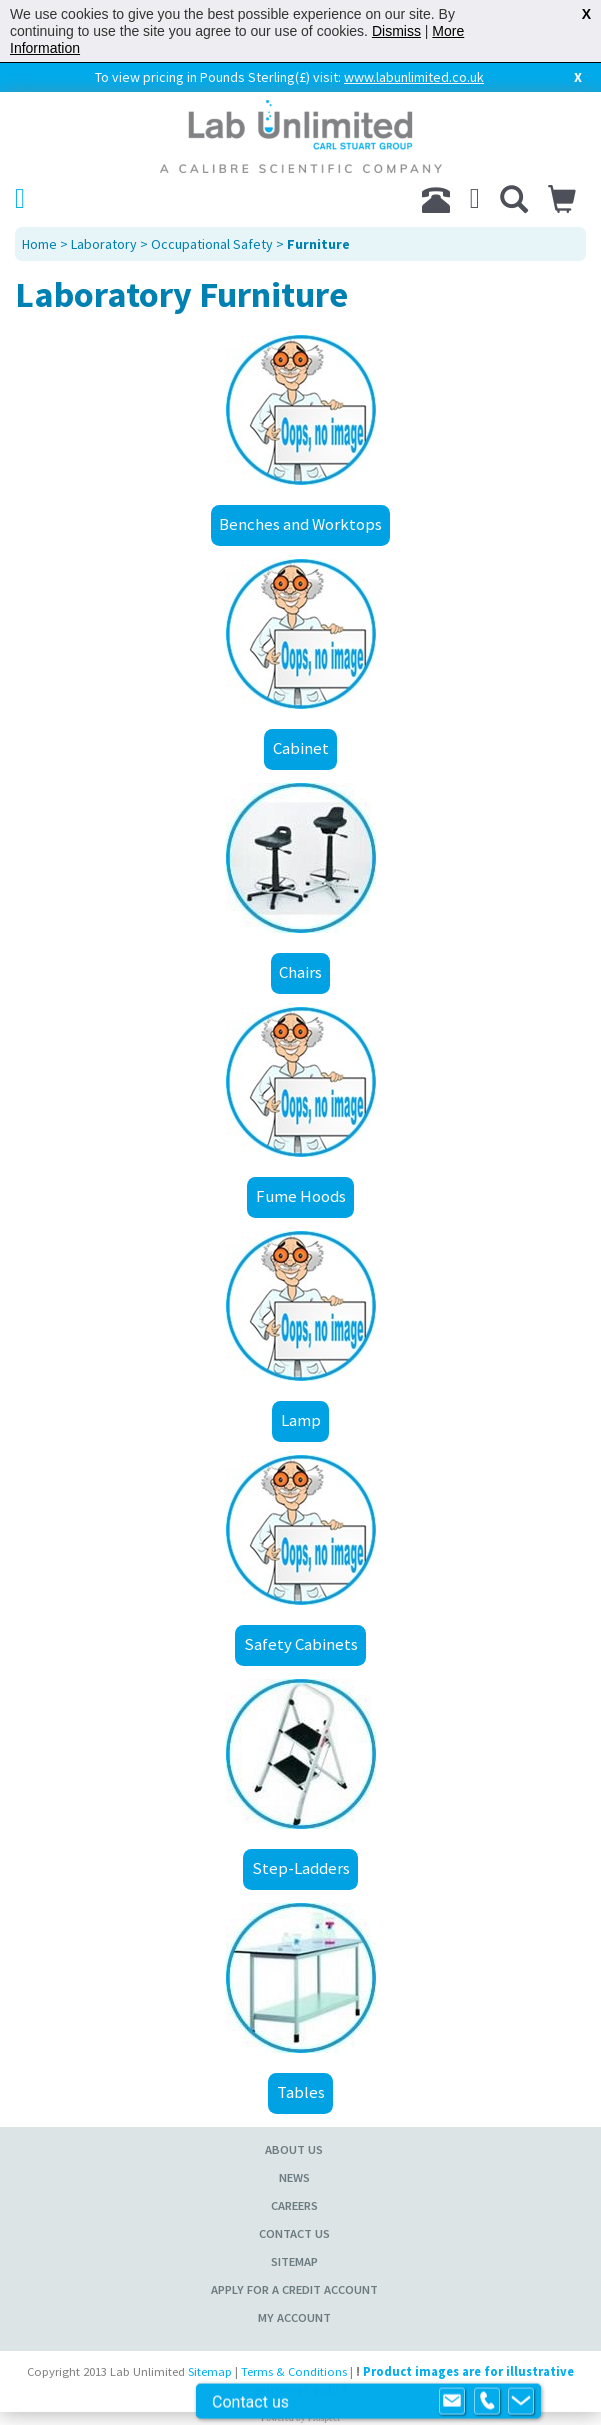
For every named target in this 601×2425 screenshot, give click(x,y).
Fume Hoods (301, 1196)
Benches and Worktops (300, 524)
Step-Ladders (301, 1868)
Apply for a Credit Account (294, 2289)
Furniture (318, 244)
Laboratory (104, 244)
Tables (301, 2092)
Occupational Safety (212, 244)
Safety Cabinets (301, 1644)
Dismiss (396, 31)
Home (39, 244)
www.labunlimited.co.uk (414, 77)
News (294, 2177)
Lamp (301, 1420)
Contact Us (294, 2233)
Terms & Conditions (294, 2371)
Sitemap (294, 2261)
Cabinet (301, 748)
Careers (294, 2205)
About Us (294, 2149)
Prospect (324, 2418)
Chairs (300, 972)
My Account (294, 2317)
